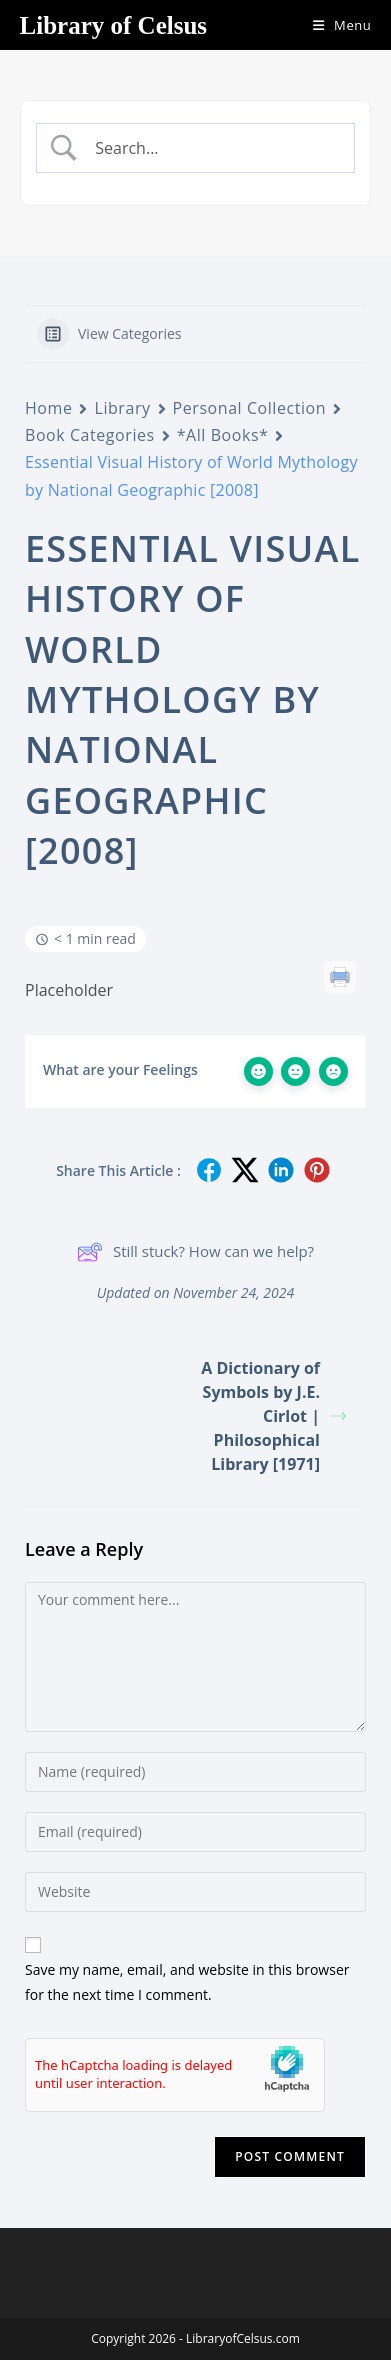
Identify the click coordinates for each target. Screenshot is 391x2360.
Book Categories (90, 435)
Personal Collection (250, 408)
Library (122, 408)
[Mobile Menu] (335, 25)
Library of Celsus (114, 25)
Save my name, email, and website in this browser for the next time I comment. (187, 1982)
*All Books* (223, 435)
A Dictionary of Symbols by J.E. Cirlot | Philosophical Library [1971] (273, 1416)
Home (48, 408)
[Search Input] (212, 148)
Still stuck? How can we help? (195, 1252)
